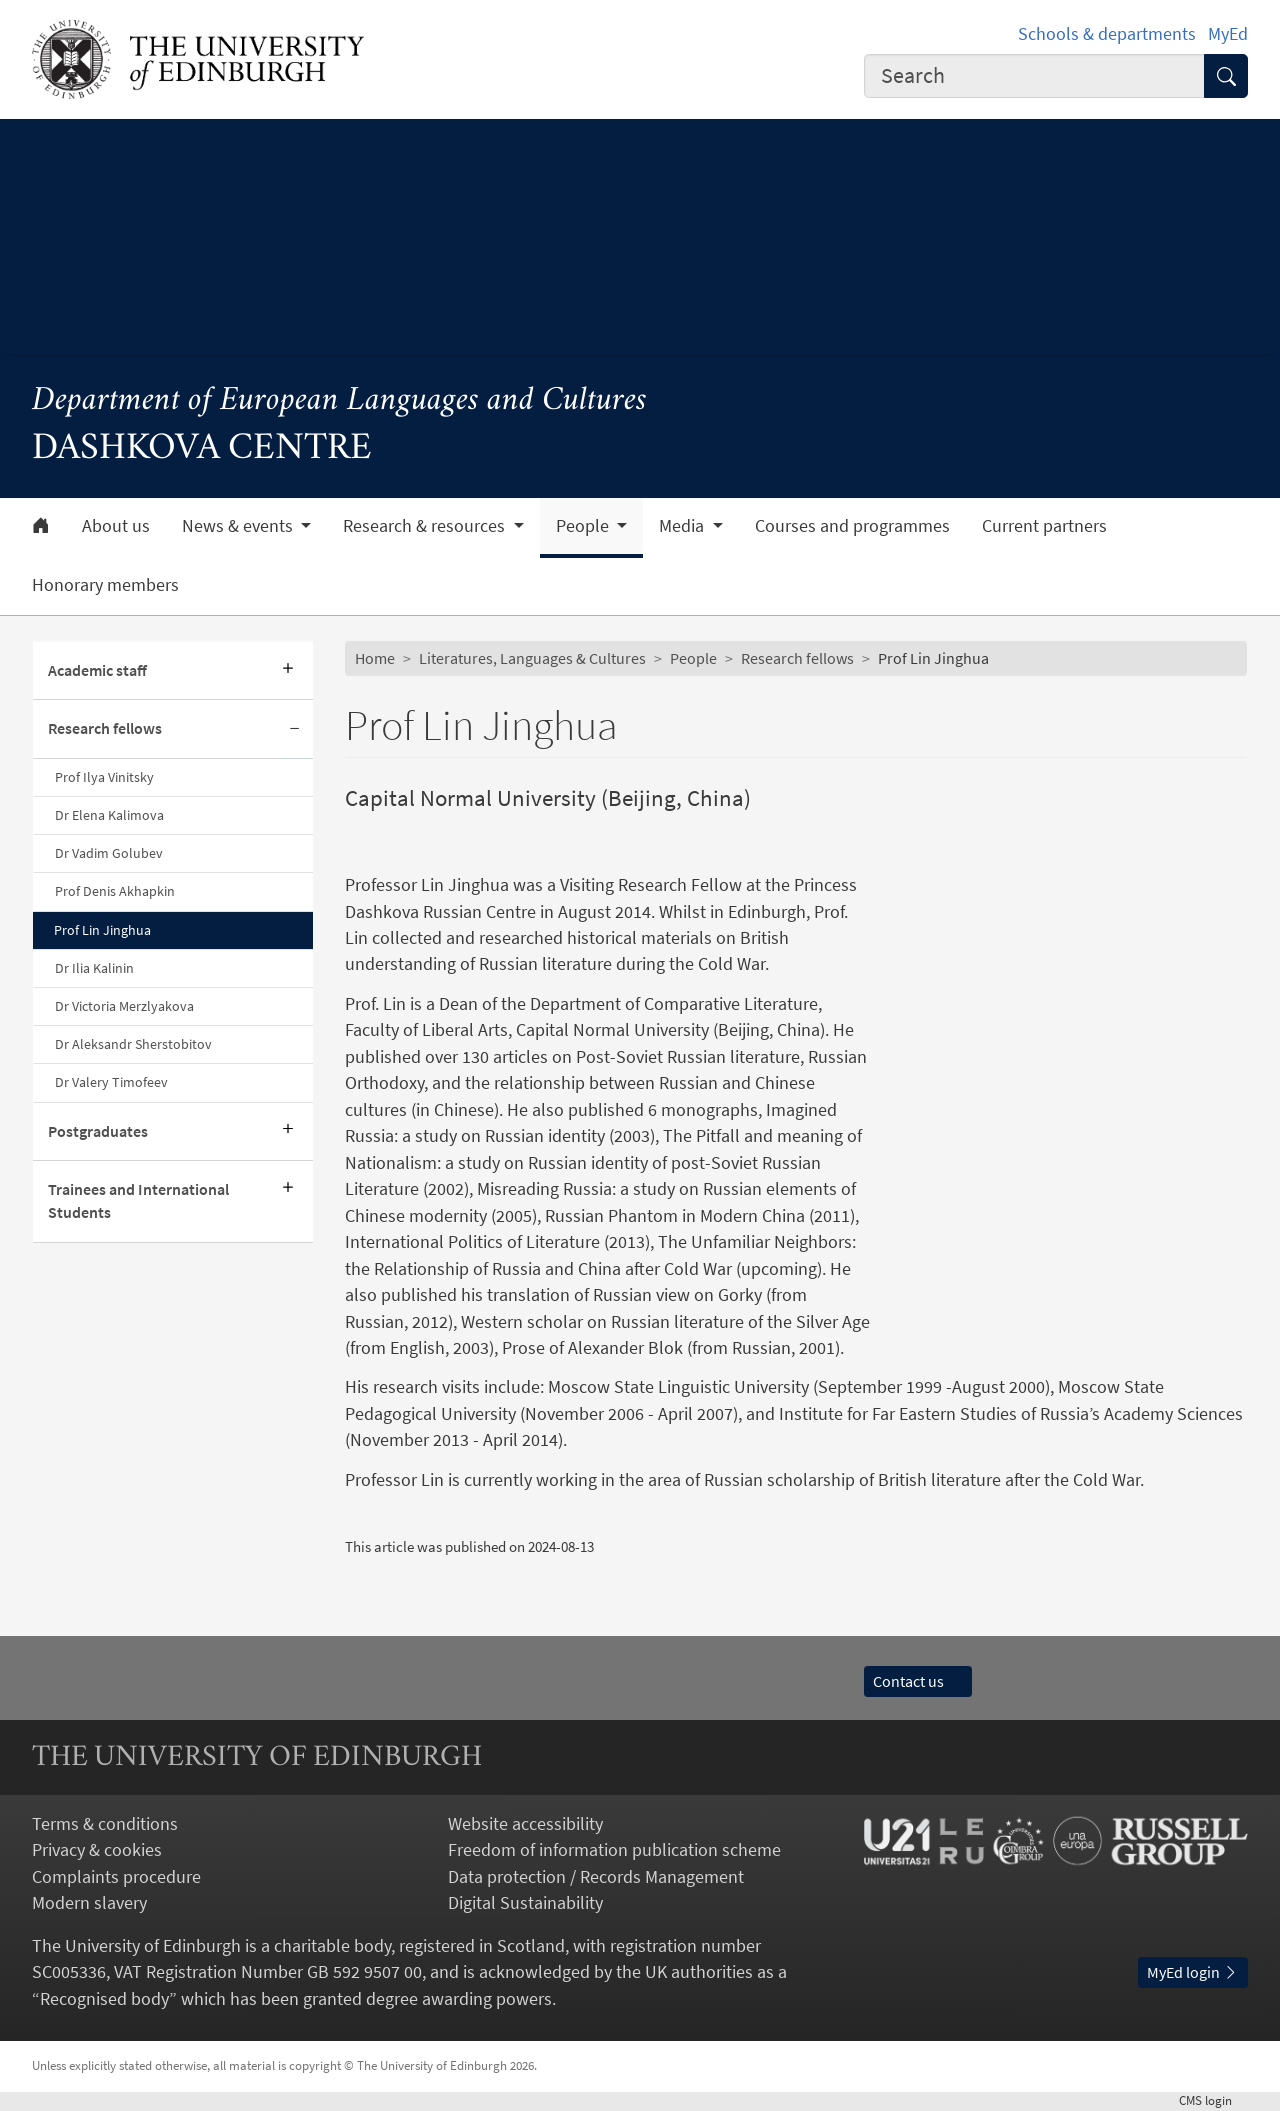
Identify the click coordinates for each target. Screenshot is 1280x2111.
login (1213, 2100)
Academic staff (97, 670)
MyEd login (1193, 1972)
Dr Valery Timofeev (111, 1082)
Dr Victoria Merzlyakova (124, 1006)
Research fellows (105, 728)
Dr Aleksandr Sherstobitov (133, 1044)
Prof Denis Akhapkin (115, 891)
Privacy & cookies (97, 1850)
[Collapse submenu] (295, 729)
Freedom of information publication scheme (614, 1850)
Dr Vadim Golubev (109, 853)
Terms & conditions (105, 1824)
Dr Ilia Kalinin (94, 968)
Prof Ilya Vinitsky (104, 777)
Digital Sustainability (525, 1903)
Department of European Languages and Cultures (339, 401)
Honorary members (105, 585)
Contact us (918, 1681)
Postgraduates (98, 1131)
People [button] (584, 526)
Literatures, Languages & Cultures (532, 658)
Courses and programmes (852, 526)
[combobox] (1034, 76)
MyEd (1228, 34)
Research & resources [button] (426, 526)
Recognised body (104, 1999)
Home (375, 658)
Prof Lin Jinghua (102, 930)
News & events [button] (239, 526)
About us (116, 526)
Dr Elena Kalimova (109, 815)
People (693, 658)
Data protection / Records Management (596, 1877)
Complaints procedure (116, 1877)
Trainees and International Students (138, 1201)
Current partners (1044, 526)
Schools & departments (1107, 34)
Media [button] (683, 526)
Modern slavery (89, 1903)
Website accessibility (525, 1824)
